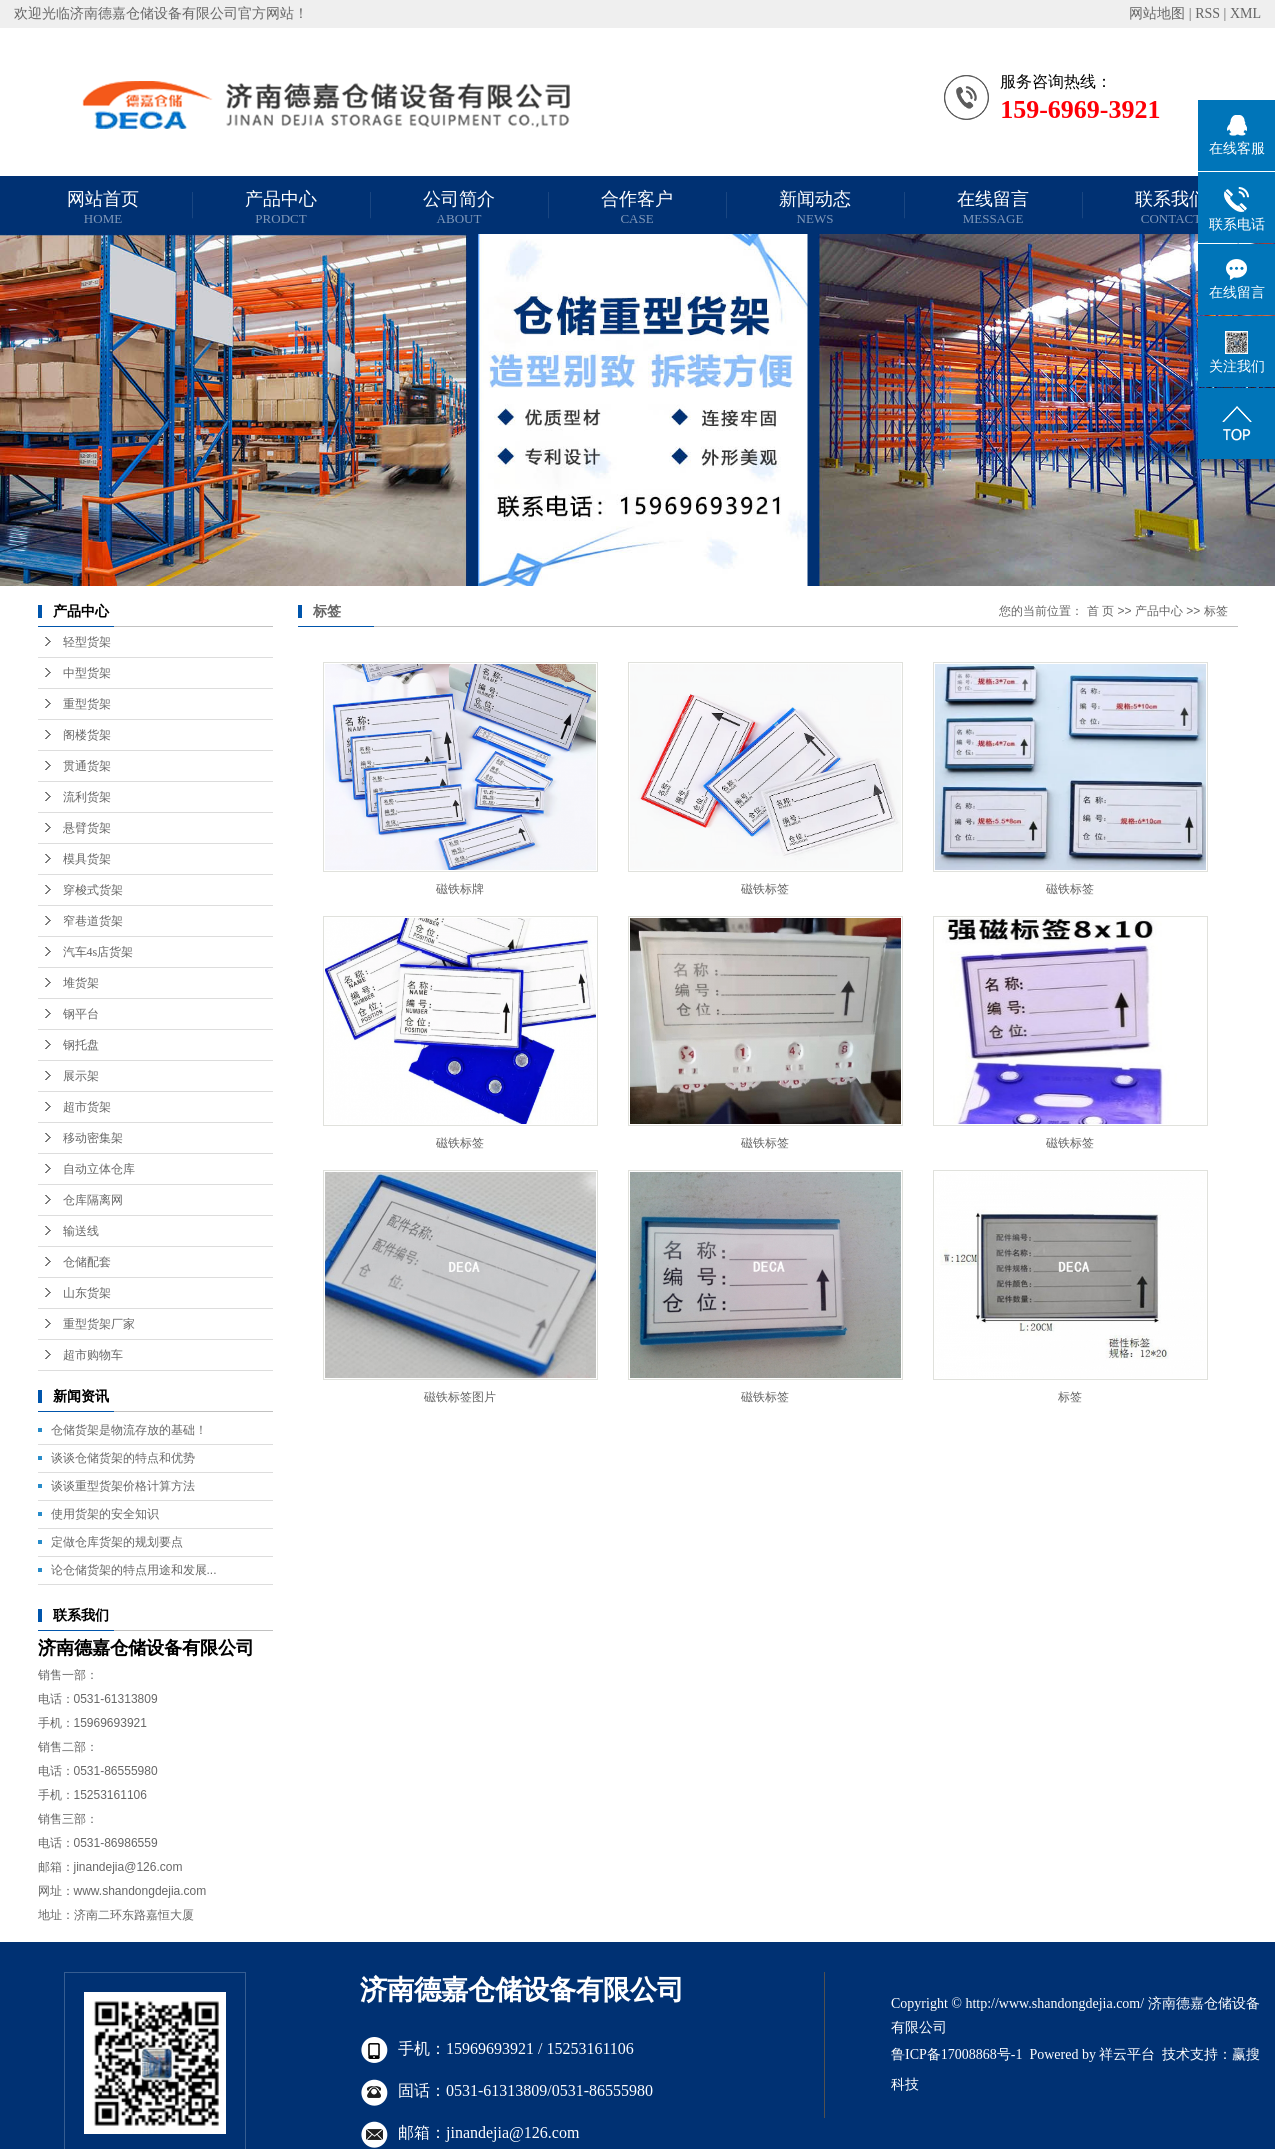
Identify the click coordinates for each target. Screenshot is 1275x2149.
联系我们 (1171, 207)
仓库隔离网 (93, 1200)
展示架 (81, 1076)
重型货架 (87, 704)
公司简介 (459, 207)
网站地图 (1157, 13)
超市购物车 (93, 1355)
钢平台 (81, 1014)
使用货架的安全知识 (105, 1514)
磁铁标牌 (460, 889)
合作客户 (637, 207)
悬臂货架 (87, 828)
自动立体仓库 (99, 1169)
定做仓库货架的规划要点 (117, 1542)
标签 (1216, 611)
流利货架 (87, 797)
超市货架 (87, 1107)
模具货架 (87, 859)
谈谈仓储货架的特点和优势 (123, 1458)
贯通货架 (87, 766)
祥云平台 (1127, 2054)
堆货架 (81, 983)
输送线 (81, 1231)
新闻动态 (815, 207)
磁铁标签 (765, 889)
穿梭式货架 (93, 890)
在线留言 (993, 207)
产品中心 (281, 207)
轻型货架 (87, 642)
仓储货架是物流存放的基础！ (129, 1430)
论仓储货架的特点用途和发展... (134, 1570)
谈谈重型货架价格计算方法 (123, 1486)
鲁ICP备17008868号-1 (956, 2054)
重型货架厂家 (99, 1324)
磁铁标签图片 (460, 1397)
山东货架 (87, 1293)
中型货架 (87, 673)
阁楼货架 (87, 735)
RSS (1207, 13)
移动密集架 (93, 1138)
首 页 (1100, 611)
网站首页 (103, 207)
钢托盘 (81, 1045)
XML (1245, 13)
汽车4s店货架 (98, 952)
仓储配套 (87, 1262)
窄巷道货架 (93, 921)
